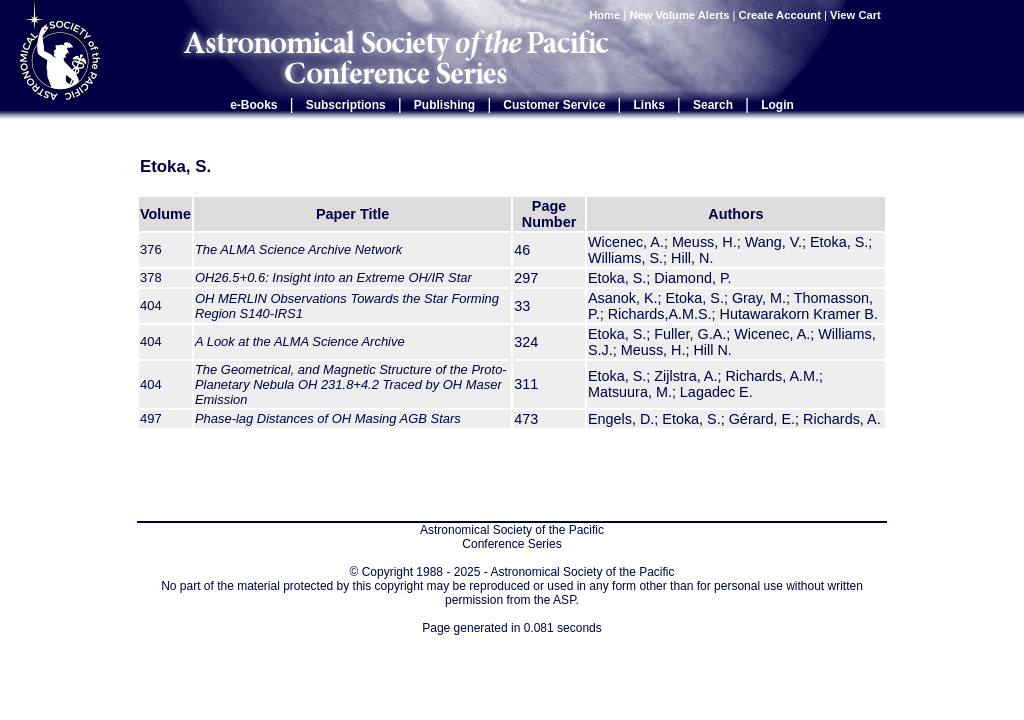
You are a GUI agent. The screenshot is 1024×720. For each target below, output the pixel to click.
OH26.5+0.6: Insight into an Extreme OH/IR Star (333, 277)
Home (604, 15)
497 (151, 418)
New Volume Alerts (679, 15)
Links (649, 105)
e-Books (253, 105)
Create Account (780, 15)
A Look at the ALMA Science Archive (300, 341)
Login (777, 105)
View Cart (857, 15)
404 (151, 305)
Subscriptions (346, 105)
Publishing (444, 105)
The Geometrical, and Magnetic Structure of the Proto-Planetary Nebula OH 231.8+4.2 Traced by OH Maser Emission (351, 384)
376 (151, 249)
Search (713, 105)
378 (151, 277)
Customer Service (554, 105)
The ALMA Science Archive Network (298, 249)
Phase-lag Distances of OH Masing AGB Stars (328, 418)
